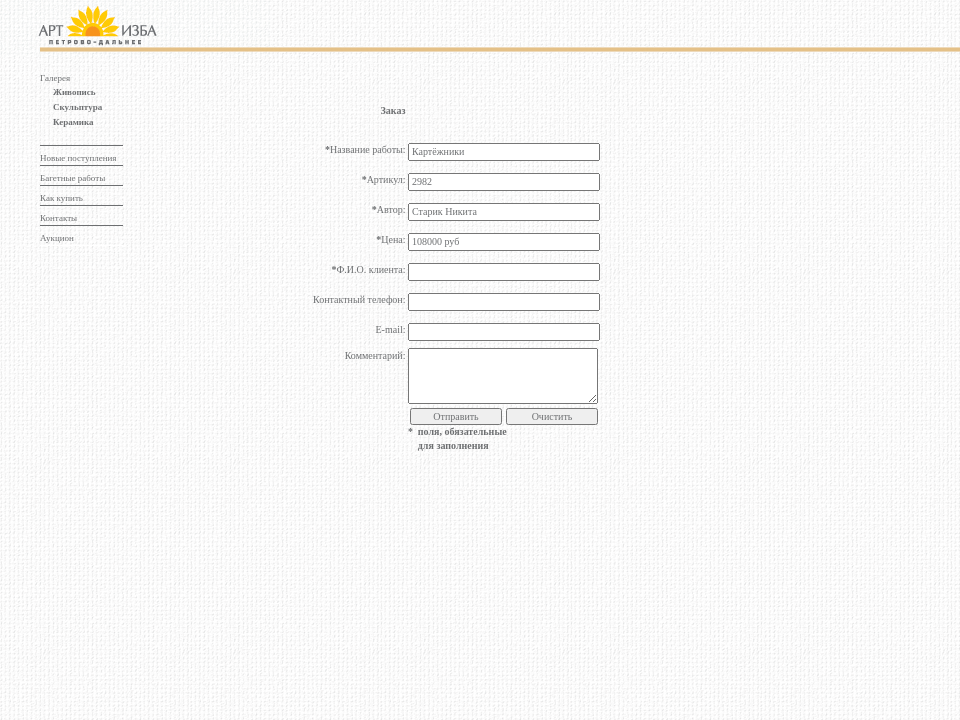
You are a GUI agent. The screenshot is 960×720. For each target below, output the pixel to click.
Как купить (61, 198)
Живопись (74, 92)
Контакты (58, 218)
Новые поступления (78, 158)
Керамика (73, 122)
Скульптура (77, 107)
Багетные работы (72, 178)
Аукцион (57, 238)
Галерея (55, 78)
